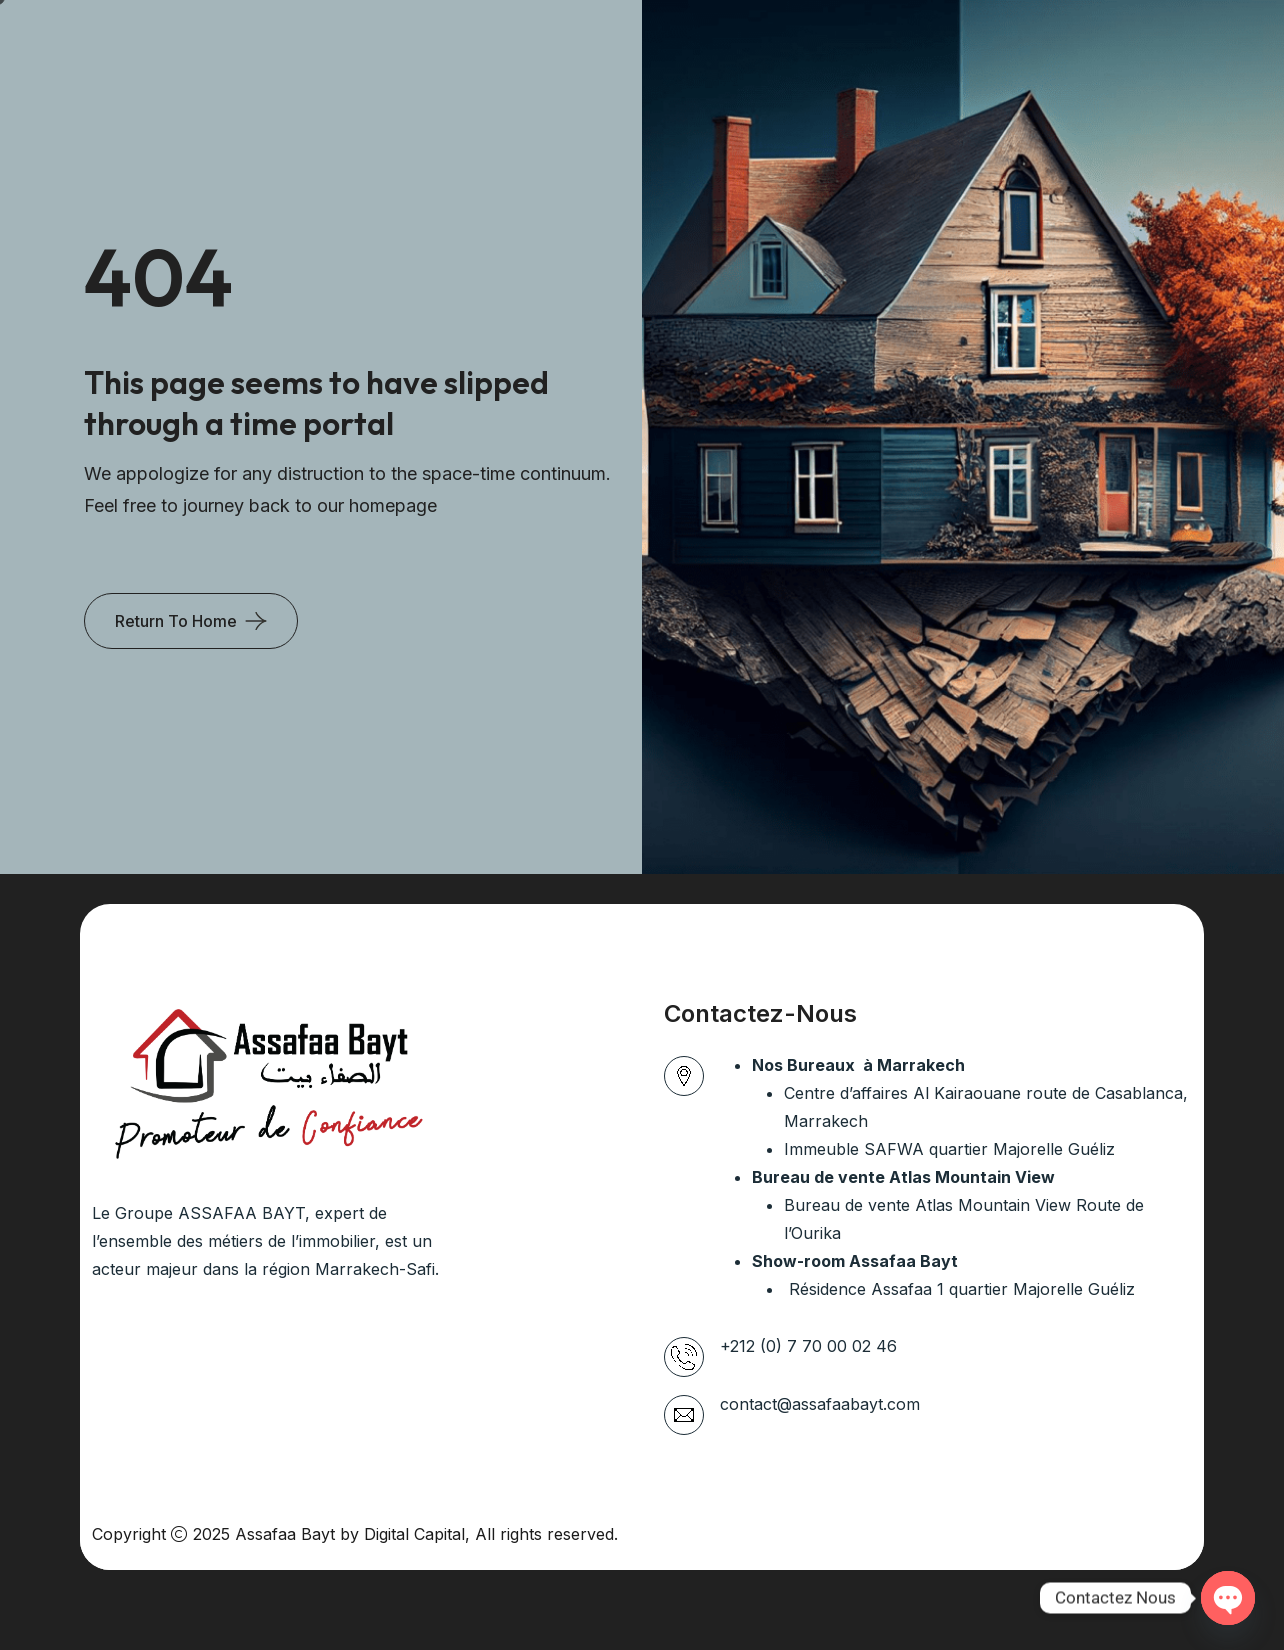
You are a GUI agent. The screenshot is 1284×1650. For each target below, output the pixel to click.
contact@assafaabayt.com (820, 1404)
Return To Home (176, 621)
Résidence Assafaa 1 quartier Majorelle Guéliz (959, 1289)
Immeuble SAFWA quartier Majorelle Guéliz (949, 1149)
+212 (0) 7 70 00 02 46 (808, 1346)
